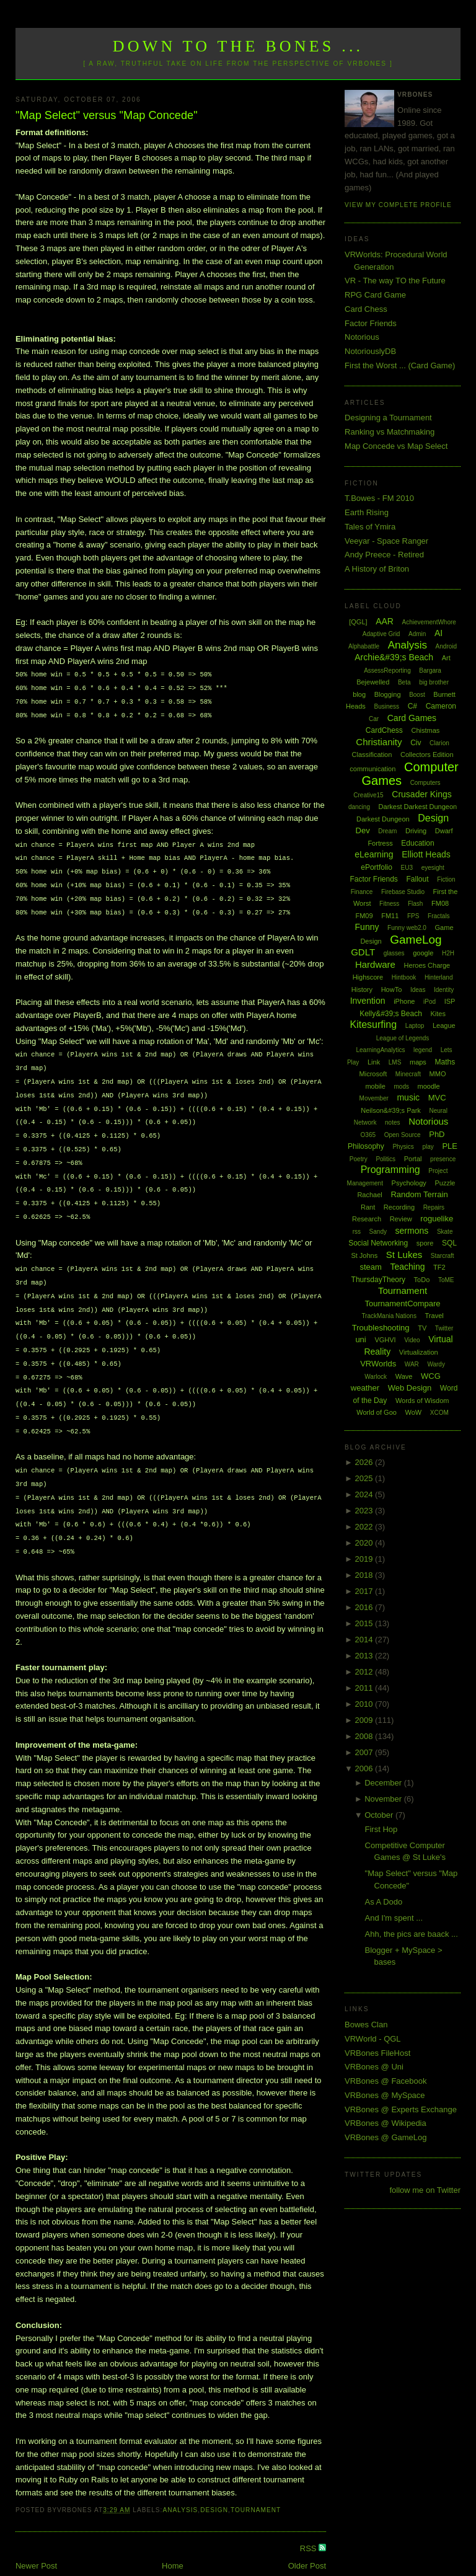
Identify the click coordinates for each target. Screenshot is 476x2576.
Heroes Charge (427, 965)
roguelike (436, 1218)
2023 (365, 1510)
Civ (415, 742)
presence (443, 1159)
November (384, 1799)
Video (412, 1340)
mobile (375, 1086)
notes (392, 1122)
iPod (429, 1001)
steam (370, 1267)
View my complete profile (398, 204)
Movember (374, 1098)
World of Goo (376, 1412)
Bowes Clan (366, 2024)
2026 (365, 1462)
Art (446, 658)
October (379, 1815)
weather (365, 1387)
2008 (365, 1736)
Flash (415, 903)
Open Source (402, 1134)
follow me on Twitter (425, 2190)
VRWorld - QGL (373, 2038)
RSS (309, 2521)
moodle (429, 1086)
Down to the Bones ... (238, 46)
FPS (413, 916)
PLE (449, 1146)
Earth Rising (367, 512)
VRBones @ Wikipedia (385, 2123)
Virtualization (418, 1352)
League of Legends (403, 1038)
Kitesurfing (373, 1024)
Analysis (180, 2483)
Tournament (256, 2483)
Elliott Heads (426, 854)
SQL (449, 1243)
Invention (368, 1001)
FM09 (363, 915)
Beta (404, 682)
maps (418, 1062)
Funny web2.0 (406, 927)
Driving (415, 830)
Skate (445, 1231)
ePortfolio (376, 867)
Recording (399, 1207)
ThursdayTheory (378, 1279)
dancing (359, 806)
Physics (402, 1146)
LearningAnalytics (380, 1050)
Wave (404, 1376)
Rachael (369, 1194)
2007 (365, 1752)
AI (438, 633)
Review (401, 1219)
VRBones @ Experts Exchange (401, 2109)
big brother (434, 682)
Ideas (417, 989)
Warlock (375, 1376)
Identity (444, 989)
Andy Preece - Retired (384, 554)
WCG (431, 1376)
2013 (365, 1655)
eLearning (374, 854)
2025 (365, 1478)
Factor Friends (371, 323)
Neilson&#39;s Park (391, 1110)
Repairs (433, 1207)
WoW (413, 1412)
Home (172, 2539)
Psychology (409, 1183)
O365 (368, 1134)
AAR (385, 621)
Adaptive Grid (381, 634)
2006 (365, 1768)
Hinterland (439, 977)
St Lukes (404, 1254)
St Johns (364, 1255)
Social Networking (378, 1243)
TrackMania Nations (388, 1315)
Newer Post (36, 2539)
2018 (365, 1575)
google (423, 953)
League (444, 1025)
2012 (365, 1671)
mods (401, 1086)
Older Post (307, 2539)
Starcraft (442, 1255)
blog (359, 694)
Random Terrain (418, 1194)
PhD (436, 1134)
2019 (365, 1559)
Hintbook (404, 977)
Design (214, 2483)
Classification (372, 754)
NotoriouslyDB (370, 351)
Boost (417, 694)
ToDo (422, 1279)
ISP (450, 1001)
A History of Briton (377, 568)
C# (412, 706)
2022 (365, 1526)
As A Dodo (384, 1901)
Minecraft (408, 1074)
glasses (394, 953)
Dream (387, 831)
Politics (385, 1159)
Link (374, 1062)
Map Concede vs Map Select (396, 446)
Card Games (411, 718)
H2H (448, 953)
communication (372, 768)
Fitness (389, 903)
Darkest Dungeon (383, 819)
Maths (445, 1062)
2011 (365, 1688)
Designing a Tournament (388, 417)
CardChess (384, 730)
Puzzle (444, 1183)
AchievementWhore (429, 622)
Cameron (441, 706)
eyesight (432, 867)
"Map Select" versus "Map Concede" (106, 115)
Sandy (378, 1231)
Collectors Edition (427, 754)
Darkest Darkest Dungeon (418, 806)
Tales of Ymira (370, 526)
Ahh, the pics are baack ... (411, 1934)
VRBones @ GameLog (385, 2137)
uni (360, 1339)
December (384, 1782)
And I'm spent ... (394, 1918)
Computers (425, 782)
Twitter (444, 1328)
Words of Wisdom (422, 1400)
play (427, 1146)
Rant (368, 1207)
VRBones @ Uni (374, 2066)
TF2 (439, 1267)
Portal (413, 1158)
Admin (417, 634)
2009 (365, 1720)
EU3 (407, 867)
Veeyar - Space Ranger (386, 541)
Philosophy (366, 1146)
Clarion (439, 743)
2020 (365, 1542)
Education (417, 843)
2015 (365, 1623)
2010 (365, 1704)
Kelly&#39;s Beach (390, 1013)
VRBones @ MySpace (385, 2095)
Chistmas (425, 730)
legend (422, 1050)
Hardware (375, 964)
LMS (395, 1062)
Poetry (359, 1159)
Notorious (362, 337)
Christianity (379, 742)
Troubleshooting (381, 1327)
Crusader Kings (422, 794)
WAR (412, 1364)
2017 (365, 1591)
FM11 (390, 915)
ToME (446, 1280)
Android (446, 646)
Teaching (407, 1267)
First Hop (381, 1829)
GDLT (363, 952)
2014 (365, 1639)
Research (366, 1219)
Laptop (415, 1025)
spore (425, 1243)
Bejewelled (372, 682)
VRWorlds (378, 1363)
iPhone (404, 1001)
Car (374, 718)
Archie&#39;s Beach (394, 657)
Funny (367, 927)
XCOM (439, 1412)
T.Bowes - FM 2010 (379, 498)
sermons (412, 1231)
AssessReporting (387, 670)
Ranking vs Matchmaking (389, 431)
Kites (437, 1013)
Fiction (446, 879)
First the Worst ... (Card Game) (400, 365)
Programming (390, 1169)
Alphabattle (363, 646)
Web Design (410, 1387)
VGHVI (384, 1339)
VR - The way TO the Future (395, 280)
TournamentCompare (402, 1303)
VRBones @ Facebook (385, 2081)
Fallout (417, 879)
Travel (434, 1315)
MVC (437, 1097)
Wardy (436, 1364)
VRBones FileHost (377, 2053)
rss (357, 1231)
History (361, 989)
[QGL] (358, 622)
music (408, 1097)
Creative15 (368, 795)
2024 (365, 1494)
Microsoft (373, 1074)
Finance (362, 891)
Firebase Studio (403, 891)
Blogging (387, 694)
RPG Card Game (375, 294)
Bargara (430, 670)
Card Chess (366, 309)
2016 (365, 1607)
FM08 (440, 903)
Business (386, 706)
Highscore (368, 977)
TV (422, 1328)
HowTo (391, 989)
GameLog (415, 939)
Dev (363, 830)
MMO (438, 1074)
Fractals (439, 916)
